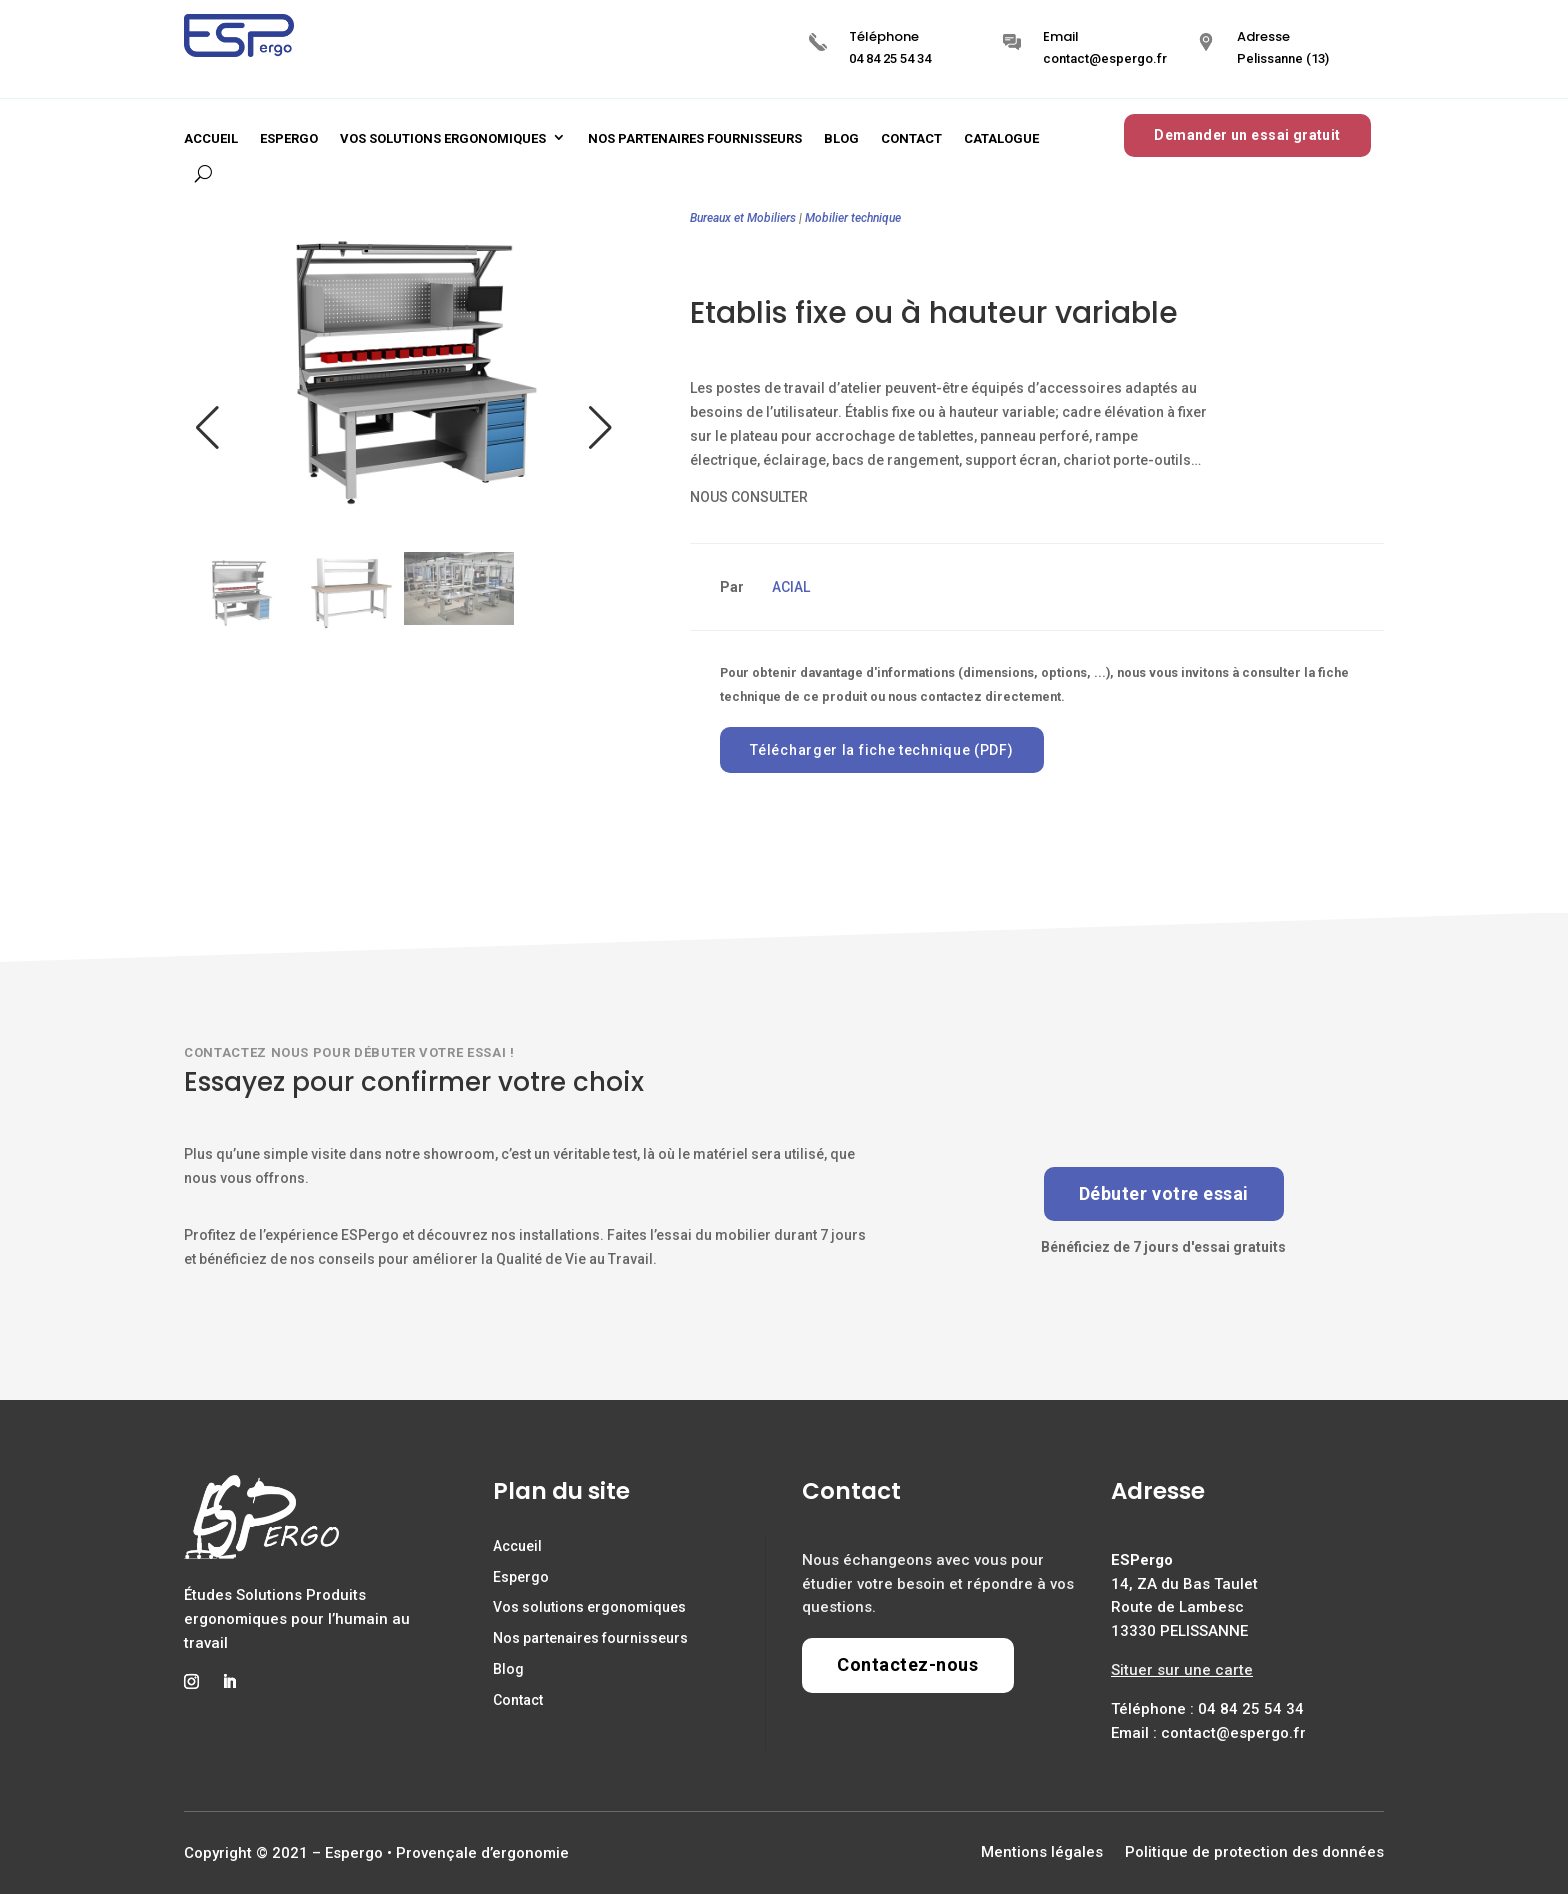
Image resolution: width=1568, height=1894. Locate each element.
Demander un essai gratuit (1247, 135)
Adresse (1263, 36)
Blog (841, 138)
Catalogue (1001, 138)
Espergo (289, 138)
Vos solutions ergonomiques (443, 138)
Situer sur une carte (1182, 1670)
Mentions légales (1042, 1853)
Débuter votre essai (1164, 1193)
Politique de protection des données (1254, 1853)
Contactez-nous (908, 1664)
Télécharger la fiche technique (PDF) (881, 750)
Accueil (211, 138)
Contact (911, 138)
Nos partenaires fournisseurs (695, 138)
